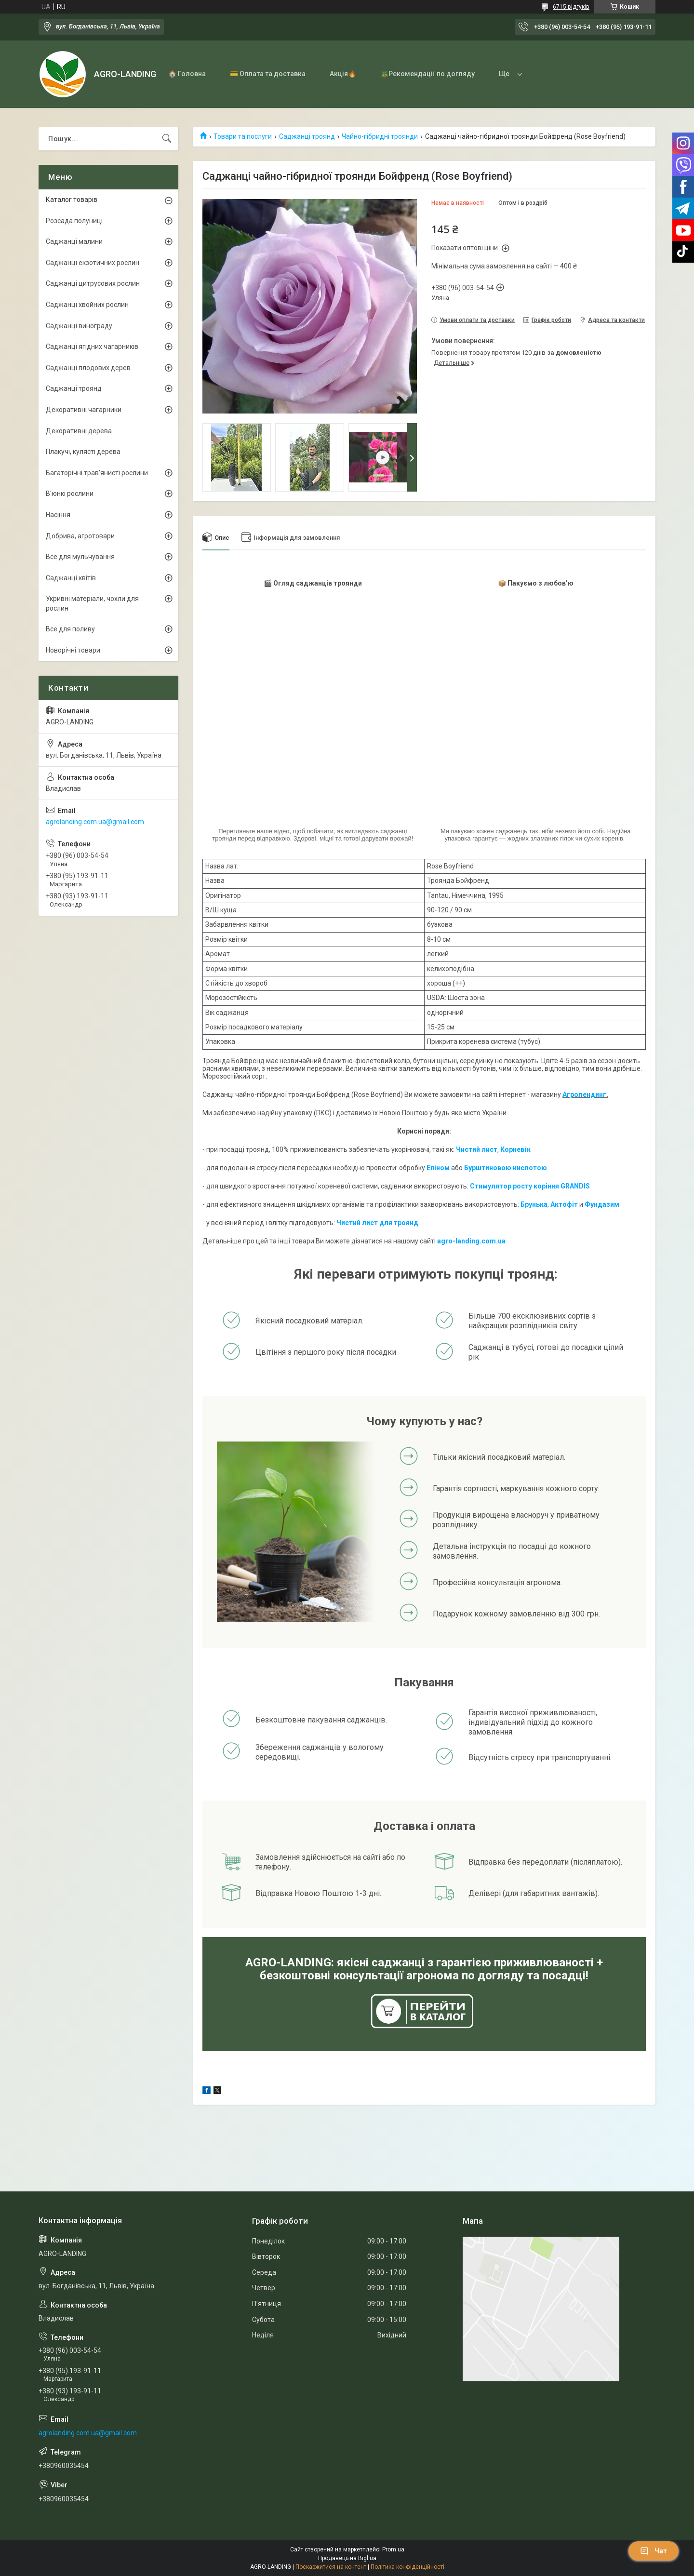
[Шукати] (166, 138)
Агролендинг (584, 1094)
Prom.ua (393, 2549)
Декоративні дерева (79, 431)
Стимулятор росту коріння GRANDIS (530, 1186)
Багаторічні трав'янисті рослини (97, 473)
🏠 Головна (187, 74)
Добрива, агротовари (80, 536)
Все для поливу (70, 629)
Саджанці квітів (71, 578)
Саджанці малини (74, 241)
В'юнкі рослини (69, 493)
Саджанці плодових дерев (88, 368)
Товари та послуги (243, 136)
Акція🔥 (343, 74)
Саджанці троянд (307, 136)
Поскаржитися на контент (330, 2566)
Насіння (58, 515)
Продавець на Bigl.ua (347, 2558)
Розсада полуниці (74, 221)
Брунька (533, 1204)
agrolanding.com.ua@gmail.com (95, 822)
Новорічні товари (73, 650)
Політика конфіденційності (407, 2566)
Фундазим (602, 1204)
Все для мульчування (80, 557)
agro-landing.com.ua (471, 1241)
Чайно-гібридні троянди (380, 136)
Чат (653, 2551)
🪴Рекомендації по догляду (427, 74)
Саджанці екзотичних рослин (92, 263)
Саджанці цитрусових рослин (93, 283)
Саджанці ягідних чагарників (92, 346)
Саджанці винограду (79, 326)
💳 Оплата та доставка (268, 74)
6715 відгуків (571, 6)
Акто (558, 1204)
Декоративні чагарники (83, 410)
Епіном (438, 1168)
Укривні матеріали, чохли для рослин (92, 603)
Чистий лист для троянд (377, 1223)
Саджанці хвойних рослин (87, 304)
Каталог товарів (71, 199)
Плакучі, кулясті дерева (83, 451)
